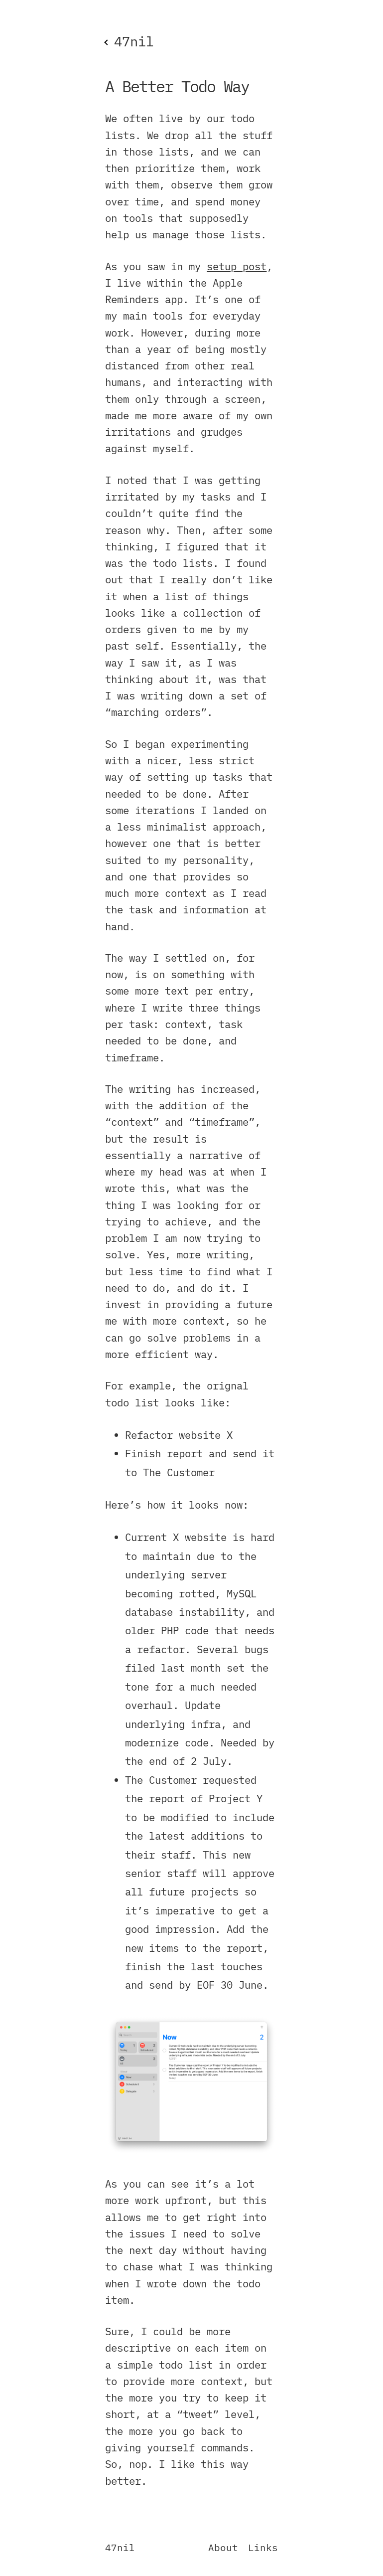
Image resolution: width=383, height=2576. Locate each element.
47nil (120, 2547)
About (223, 2547)
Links (263, 2547)
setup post (236, 266)
